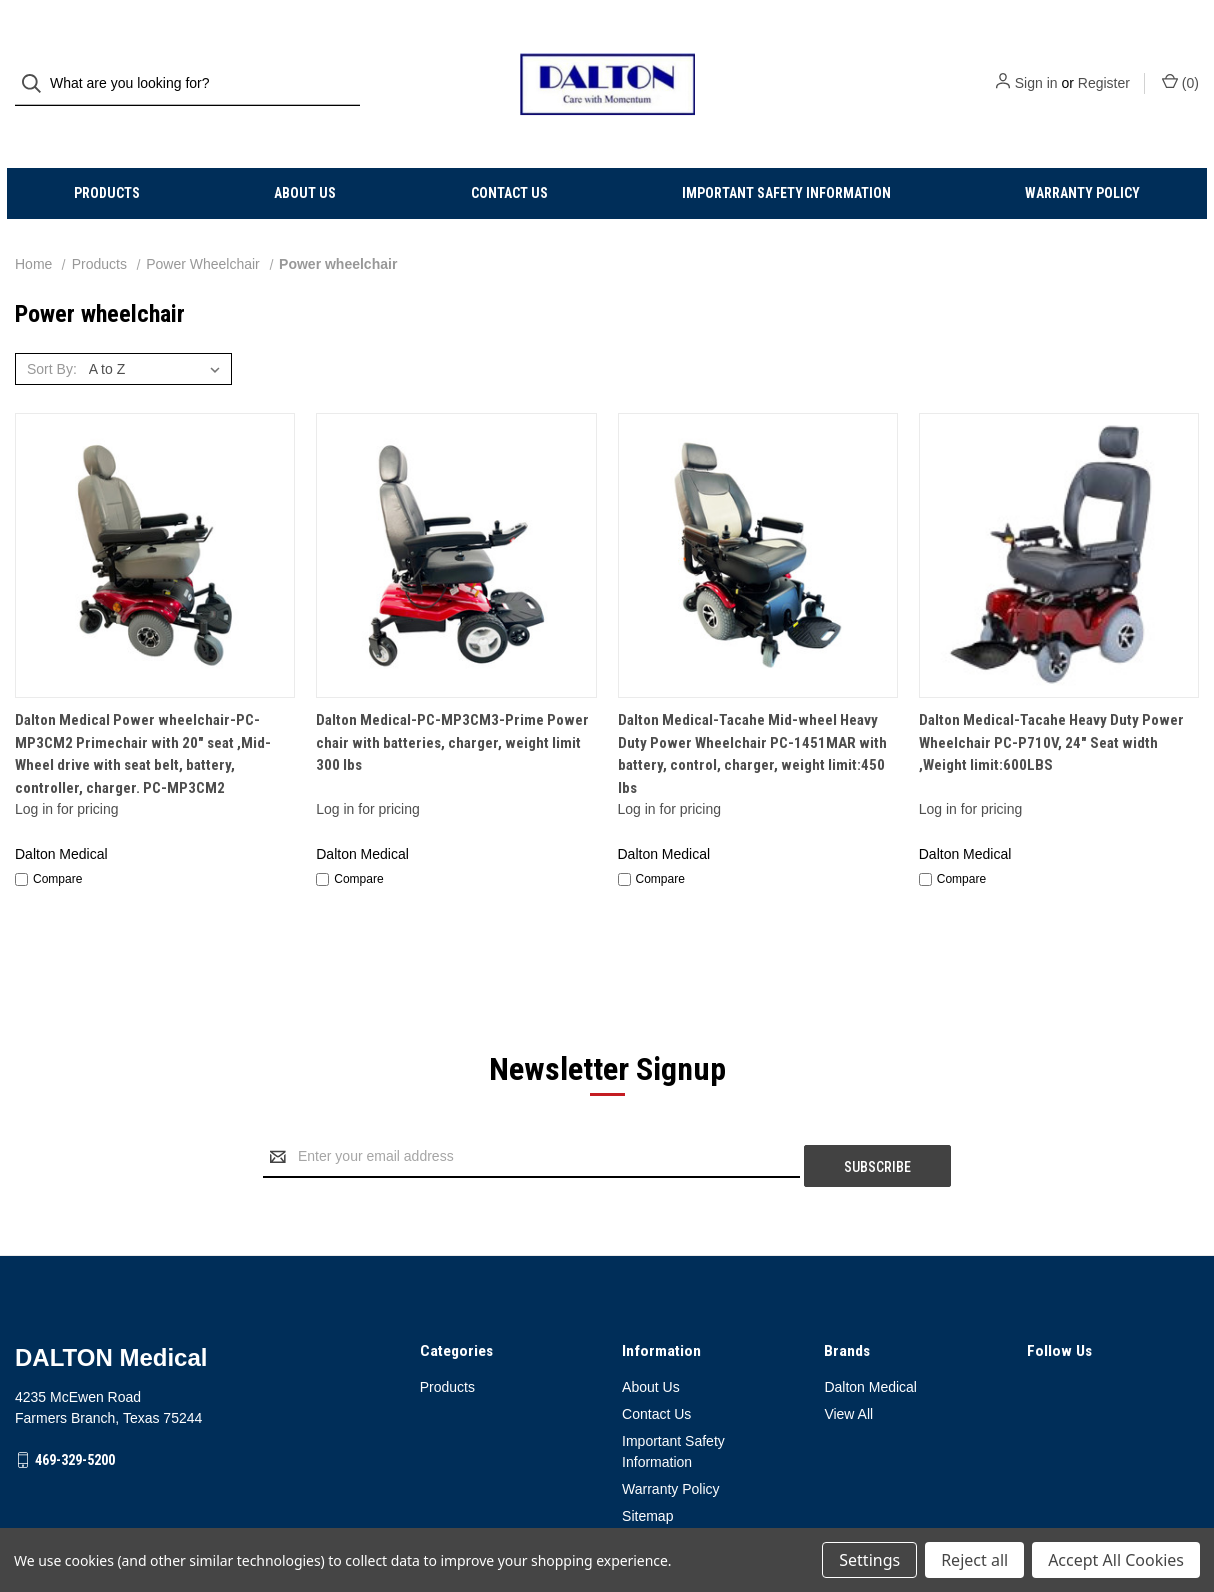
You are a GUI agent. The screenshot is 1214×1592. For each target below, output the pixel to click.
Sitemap (647, 1469)
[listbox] (158, 331)
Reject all (974, 1560)
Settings (869, 1560)
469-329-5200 (75, 1413)
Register (1104, 65)
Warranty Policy (1082, 155)
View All (848, 1367)
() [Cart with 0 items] (1180, 64)
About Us (305, 155)
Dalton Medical (870, 1340)
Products (107, 155)
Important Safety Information (786, 155)
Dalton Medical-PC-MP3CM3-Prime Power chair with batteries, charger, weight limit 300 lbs (452, 704)
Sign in (1036, 65)
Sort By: (52, 331)
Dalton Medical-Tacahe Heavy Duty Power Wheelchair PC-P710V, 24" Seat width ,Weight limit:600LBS (1051, 704)
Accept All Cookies (1116, 1560)
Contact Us (509, 155)
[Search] (37, 65)
